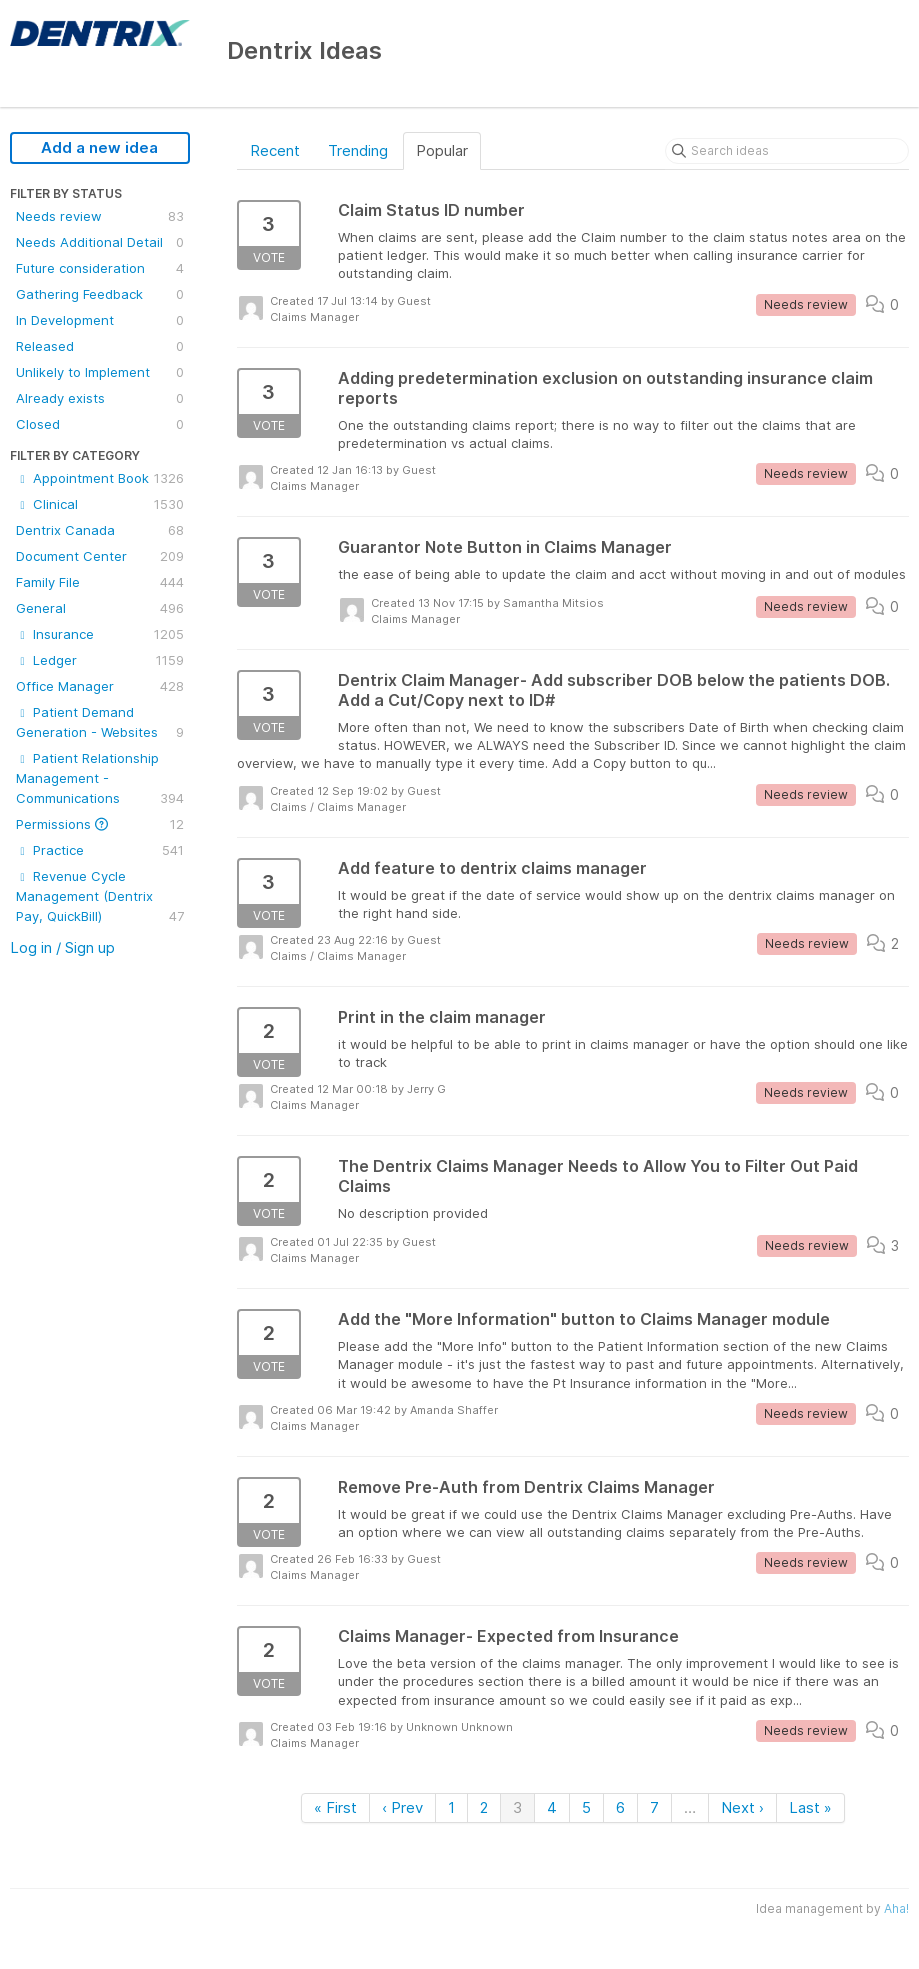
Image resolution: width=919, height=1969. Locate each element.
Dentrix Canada (100, 530)
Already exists (100, 398)
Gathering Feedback (100, 294)
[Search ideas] (787, 151)
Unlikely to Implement (100, 372)
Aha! (896, 1908)
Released (100, 346)
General (100, 608)
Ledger (100, 660)
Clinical (100, 504)
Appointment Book (100, 478)
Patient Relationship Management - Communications (100, 779)
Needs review (100, 216)
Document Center (100, 556)
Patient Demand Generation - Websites (100, 723)
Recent (275, 150)
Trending (358, 150)
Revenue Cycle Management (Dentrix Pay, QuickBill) (100, 897)
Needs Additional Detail (100, 242)
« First (335, 1807)
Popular (442, 150)
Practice (100, 850)
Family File (100, 582)
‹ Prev (402, 1807)
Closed (100, 424)
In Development (100, 320)
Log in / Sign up (62, 947)
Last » (810, 1807)
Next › (742, 1807)
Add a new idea (99, 147)
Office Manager (100, 686)
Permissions (100, 824)
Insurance (100, 634)
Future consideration (100, 268)
